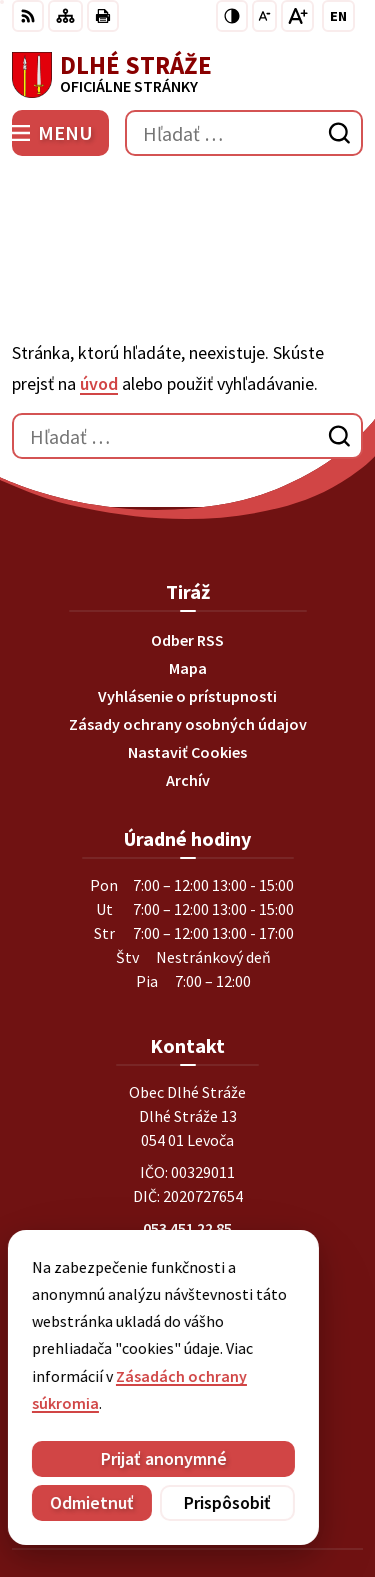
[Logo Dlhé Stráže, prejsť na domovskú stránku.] (187, 75)
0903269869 (188, 1158)
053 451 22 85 (187, 1110)
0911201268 (188, 1134)
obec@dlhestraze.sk (187, 1182)
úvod (99, 265)
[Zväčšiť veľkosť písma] (297, 16)
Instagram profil (188, 1230)
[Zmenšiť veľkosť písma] (264, 16)
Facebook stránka (187, 1206)
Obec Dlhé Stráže (243, 1496)
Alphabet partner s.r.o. (279, 1469)
